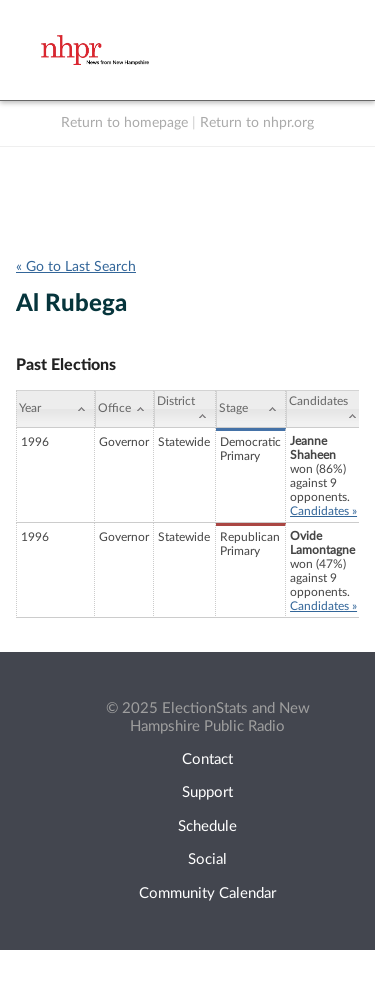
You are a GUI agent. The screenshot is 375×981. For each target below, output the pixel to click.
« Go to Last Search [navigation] (76, 267)
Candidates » (323, 511)
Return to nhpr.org (257, 123)
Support (207, 792)
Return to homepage (124, 123)
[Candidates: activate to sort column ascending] (326, 409)
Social (207, 859)
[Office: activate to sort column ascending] (124, 409)
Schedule (207, 826)
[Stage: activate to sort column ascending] (251, 409)
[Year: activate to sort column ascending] (55, 409)
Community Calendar (207, 893)
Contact (207, 759)
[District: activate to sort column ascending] (185, 409)
